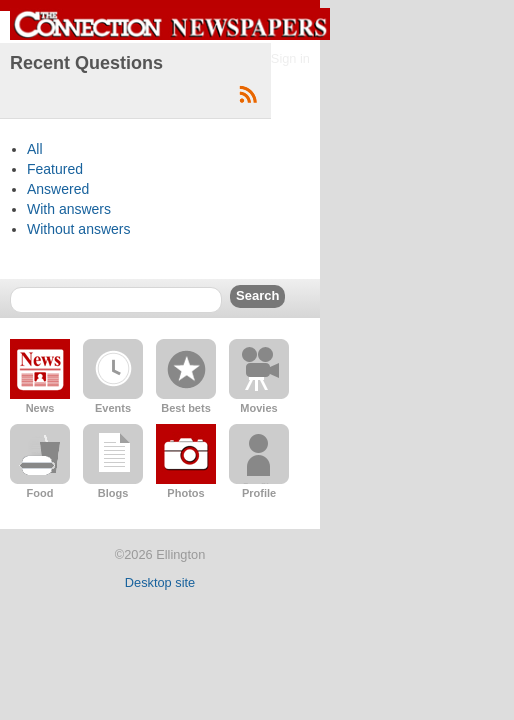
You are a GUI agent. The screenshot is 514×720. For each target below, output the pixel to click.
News (40, 408)
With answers (69, 209)
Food (40, 493)
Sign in (290, 58)
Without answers (78, 229)
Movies (258, 408)
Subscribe (248, 95)
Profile (259, 493)
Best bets (186, 408)
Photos (185, 493)
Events (113, 408)
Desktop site (160, 582)
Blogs (113, 493)
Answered (58, 189)
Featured (55, 169)
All (35, 149)
